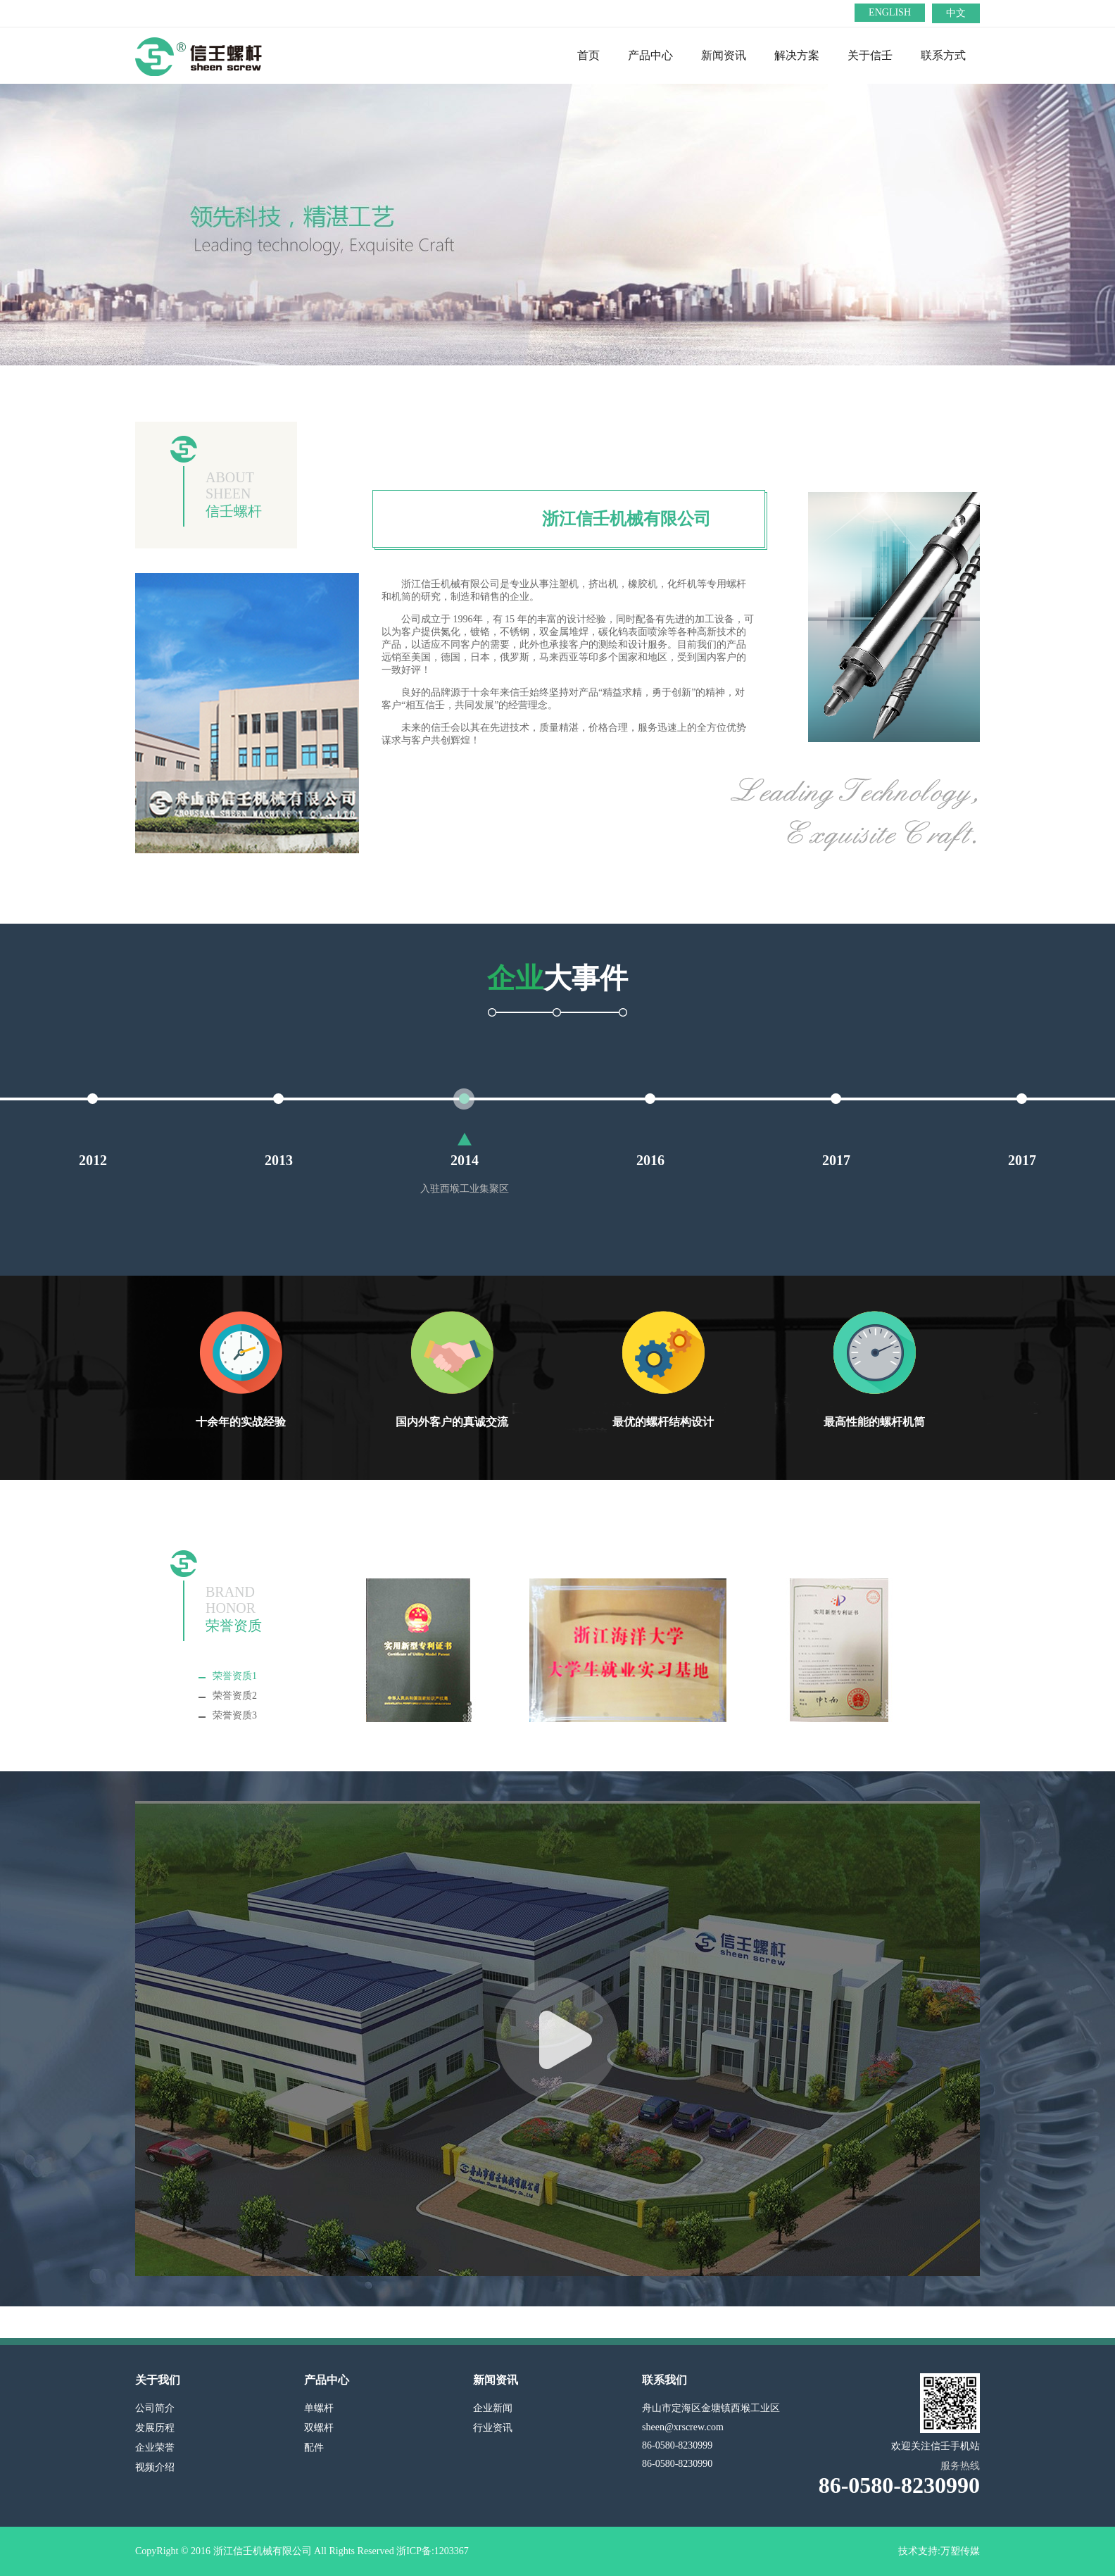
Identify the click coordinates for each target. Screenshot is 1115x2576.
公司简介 (155, 2408)
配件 (314, 2447)
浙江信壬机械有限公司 (626, 519)
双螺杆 (319, 2428)
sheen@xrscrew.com (683, 2427)
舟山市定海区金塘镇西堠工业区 (711, 2408)
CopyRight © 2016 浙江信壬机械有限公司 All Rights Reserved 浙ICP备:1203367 (302, 2551)
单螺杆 (319, 2408)
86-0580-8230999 (677, 2445)
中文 (956, 13)
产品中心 (650, 55)
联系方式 (943, 55)
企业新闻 (492, 2408)
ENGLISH (890, 12)
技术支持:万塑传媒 (939, 2551)
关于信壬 (870, 55)
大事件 (557, 978)
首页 (588, 55)
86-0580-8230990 (677, 2463)
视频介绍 (155, 2467)
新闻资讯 (723, 55)
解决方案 (796, 55)
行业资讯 (492, 2428)
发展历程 (155, 2428)
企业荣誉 (155, 2447)
